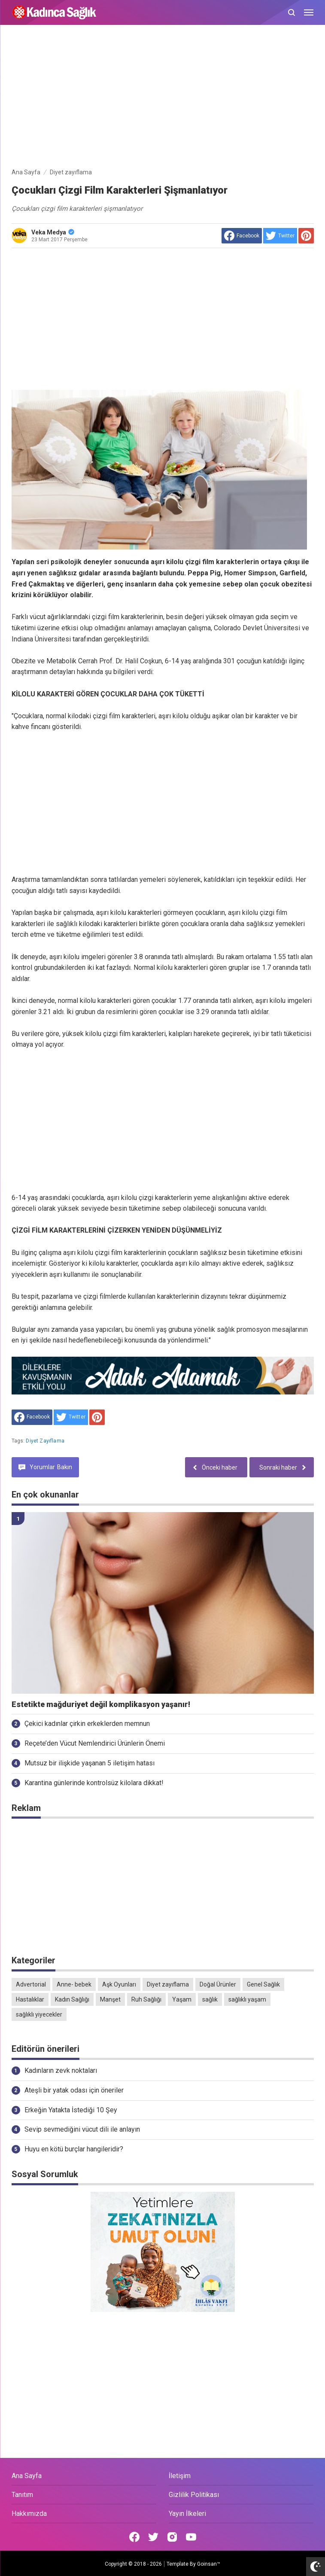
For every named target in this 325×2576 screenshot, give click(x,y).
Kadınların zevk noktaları (60, 2070)
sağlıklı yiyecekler (39, 2014)
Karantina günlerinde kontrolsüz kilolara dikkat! (94, 1783)
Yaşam (181, 1999)
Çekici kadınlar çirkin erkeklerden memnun (87, 1723)
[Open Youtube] (191, 2537)
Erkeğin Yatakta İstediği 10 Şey (70, 2110)
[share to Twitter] (280, 235)
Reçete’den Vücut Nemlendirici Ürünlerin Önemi (94, 1743)
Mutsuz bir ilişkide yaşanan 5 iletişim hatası (89, 1763)
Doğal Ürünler (218, 1984)
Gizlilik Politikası (194, 2495)
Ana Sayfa (27, 2476)
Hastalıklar (30, 1999)
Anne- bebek (74, 1984)
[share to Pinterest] (306, 235)
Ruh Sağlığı (146, 1999)
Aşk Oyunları (119, 1984)
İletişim (180, 2476)
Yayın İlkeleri (187, 2513)
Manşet (110, 1999)
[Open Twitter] (153, 2537)
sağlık (210, 1999)
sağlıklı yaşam (247, 1999)
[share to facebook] (242, 235)
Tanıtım (22, 2495)
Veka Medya (52, 232)
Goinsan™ (208, 2564)
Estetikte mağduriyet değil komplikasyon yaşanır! (101, 1704)
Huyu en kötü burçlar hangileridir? (73, 2149)
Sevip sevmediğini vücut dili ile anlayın (82, 2129)
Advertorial (31, 1984)
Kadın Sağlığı (72, 1999)
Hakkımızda (29, 2513)
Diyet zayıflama (45, 1441)
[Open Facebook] (134, 2537)
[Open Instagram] (172, 2537)
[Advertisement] (163, 98)
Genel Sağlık (263, 1984)
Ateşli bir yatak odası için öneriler (74, 2090)
